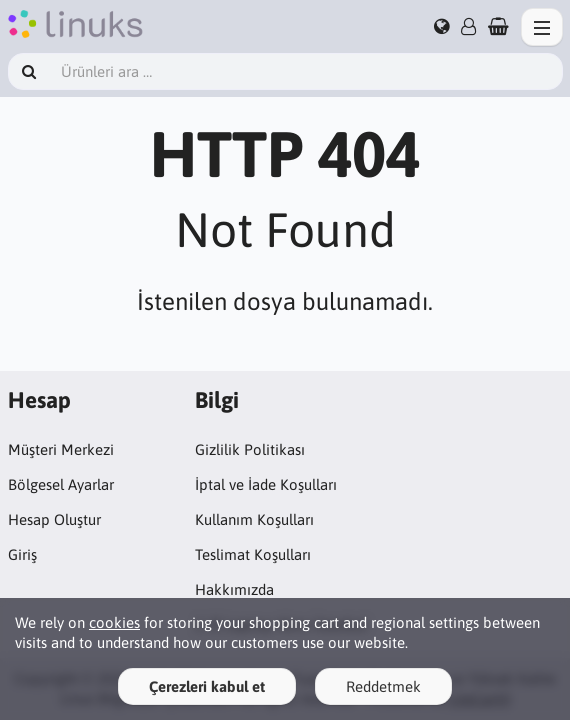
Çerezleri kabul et (207, 686)
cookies (114, 622)
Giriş (22, 554)
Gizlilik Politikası (250, 449)
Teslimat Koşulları (253, 554)
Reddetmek (383, 686)
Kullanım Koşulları (254, 519)
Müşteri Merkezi (61, 449)
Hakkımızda (234, 589)
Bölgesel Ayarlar (61, 484)
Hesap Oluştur (54, 519)
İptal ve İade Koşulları (266, 484)
